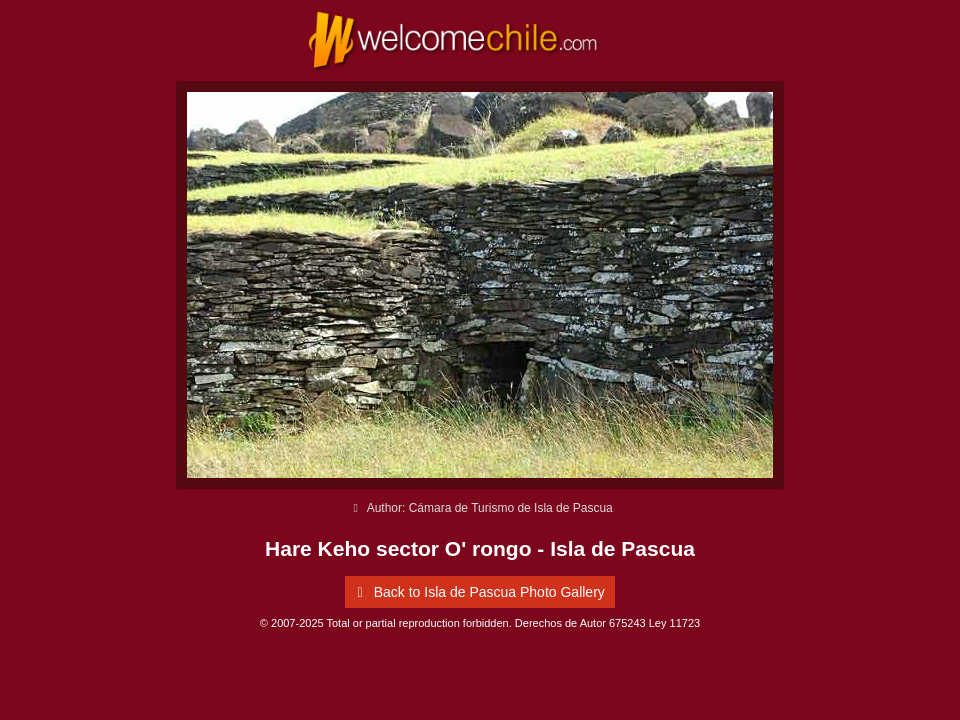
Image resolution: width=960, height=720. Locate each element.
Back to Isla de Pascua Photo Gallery (477, 592)
